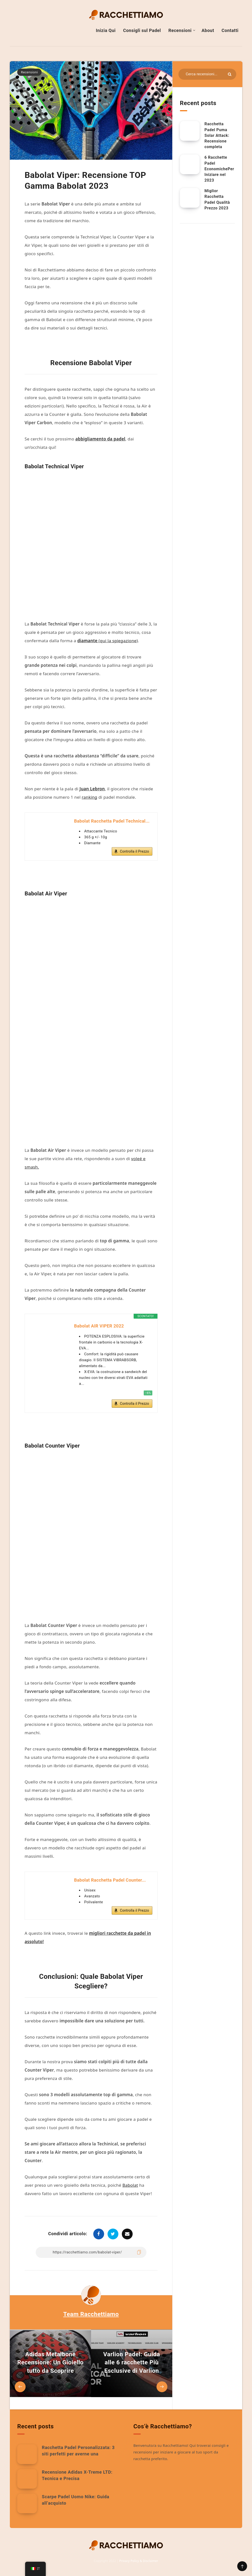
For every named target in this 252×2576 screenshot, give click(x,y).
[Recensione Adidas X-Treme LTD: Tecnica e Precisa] (27, 2479)
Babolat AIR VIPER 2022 (99, 1325)
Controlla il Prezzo (134, 851)
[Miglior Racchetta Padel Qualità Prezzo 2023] (190, 198)
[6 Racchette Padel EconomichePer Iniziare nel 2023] (190, 164)
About (208, 30)
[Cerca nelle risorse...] (207, 74)
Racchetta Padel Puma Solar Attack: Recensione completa (217, 135)
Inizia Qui (105, 30)
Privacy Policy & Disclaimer (138, 2561)
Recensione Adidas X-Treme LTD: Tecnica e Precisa (77, 2475)
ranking (89, 797)
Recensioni (179, 30)
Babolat (130, 2185)
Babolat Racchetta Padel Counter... (110, 1880)
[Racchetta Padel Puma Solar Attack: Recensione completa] (190, 131)
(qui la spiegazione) (107, 640)
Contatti (229, 30)
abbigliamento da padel (100, 439)
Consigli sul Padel (142, 30)
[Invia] (229, 74)
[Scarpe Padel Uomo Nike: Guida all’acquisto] (27, 2503)
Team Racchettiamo (91, 2314)
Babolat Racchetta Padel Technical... (112, 821)
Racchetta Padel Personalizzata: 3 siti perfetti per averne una (78, 2450)
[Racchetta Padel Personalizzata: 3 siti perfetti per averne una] (27, 2454)
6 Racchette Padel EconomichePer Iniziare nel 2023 (219, 169)
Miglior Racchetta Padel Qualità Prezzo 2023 (217, 199)
